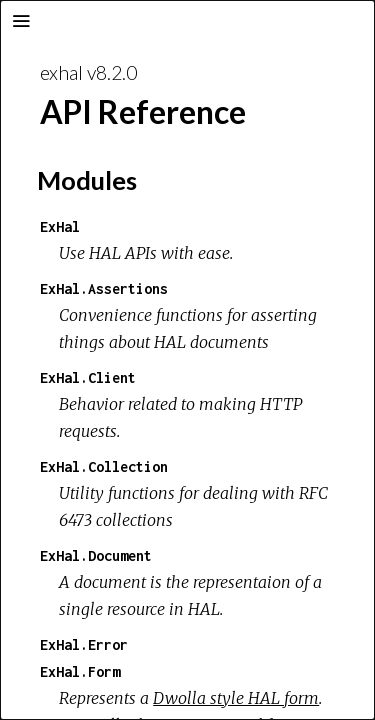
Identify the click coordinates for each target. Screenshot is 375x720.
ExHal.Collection (104, 466)
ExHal (60, 226)
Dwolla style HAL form (236, 698)
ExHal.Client (88, 377)
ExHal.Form (80, 671)
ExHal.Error (84, 644)
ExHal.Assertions (104, 288)
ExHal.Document (96, 555)
